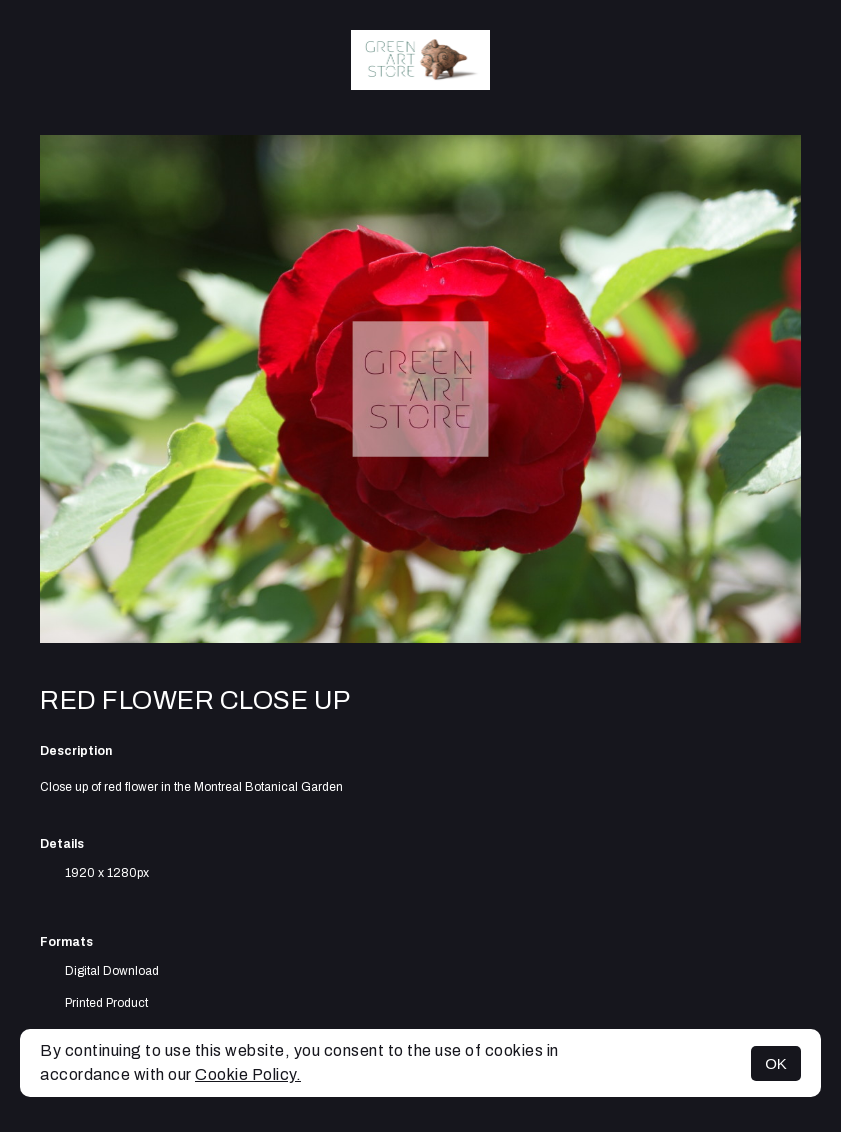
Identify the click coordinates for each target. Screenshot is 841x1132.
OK (776, 1063)
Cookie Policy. (248, 1074)
